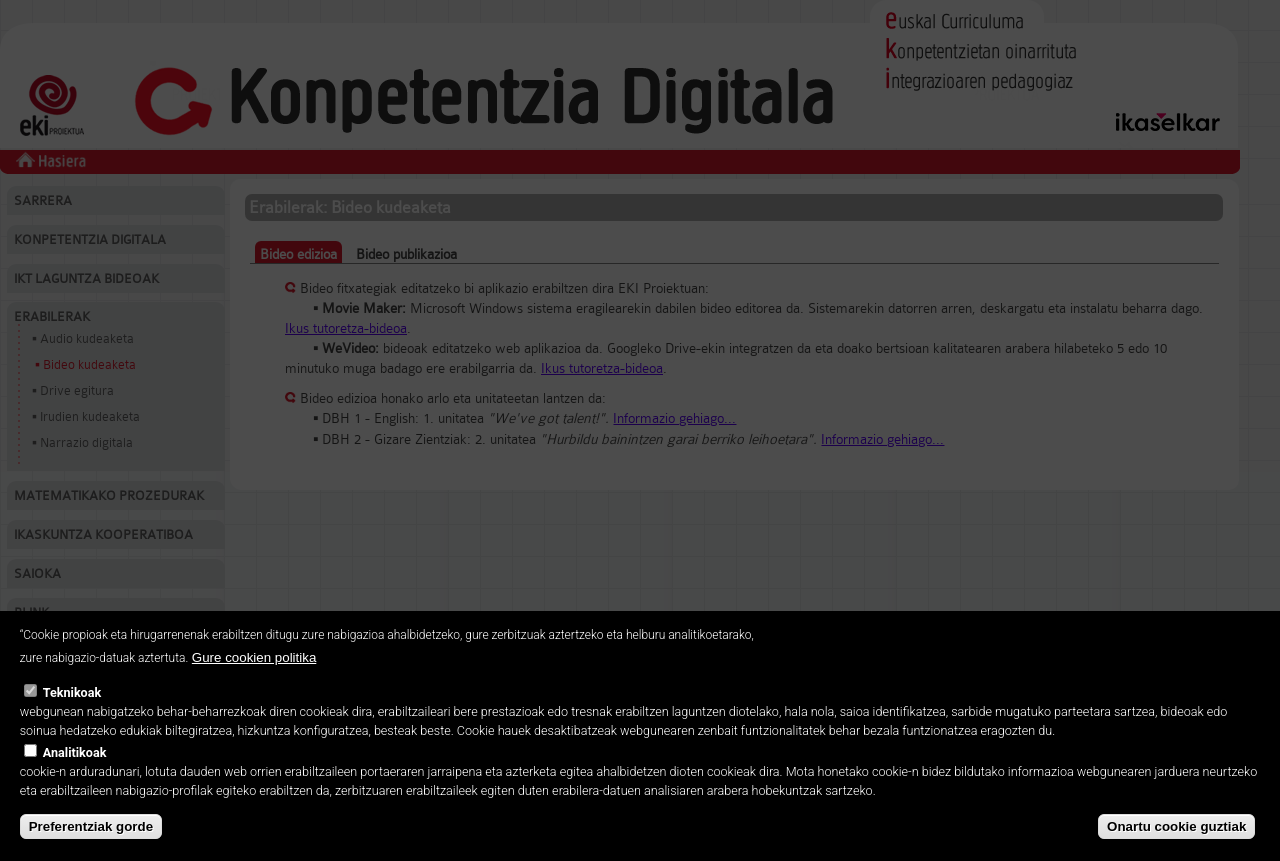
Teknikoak (72, 722)
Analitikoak (75, 782)
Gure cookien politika (254, 687)
